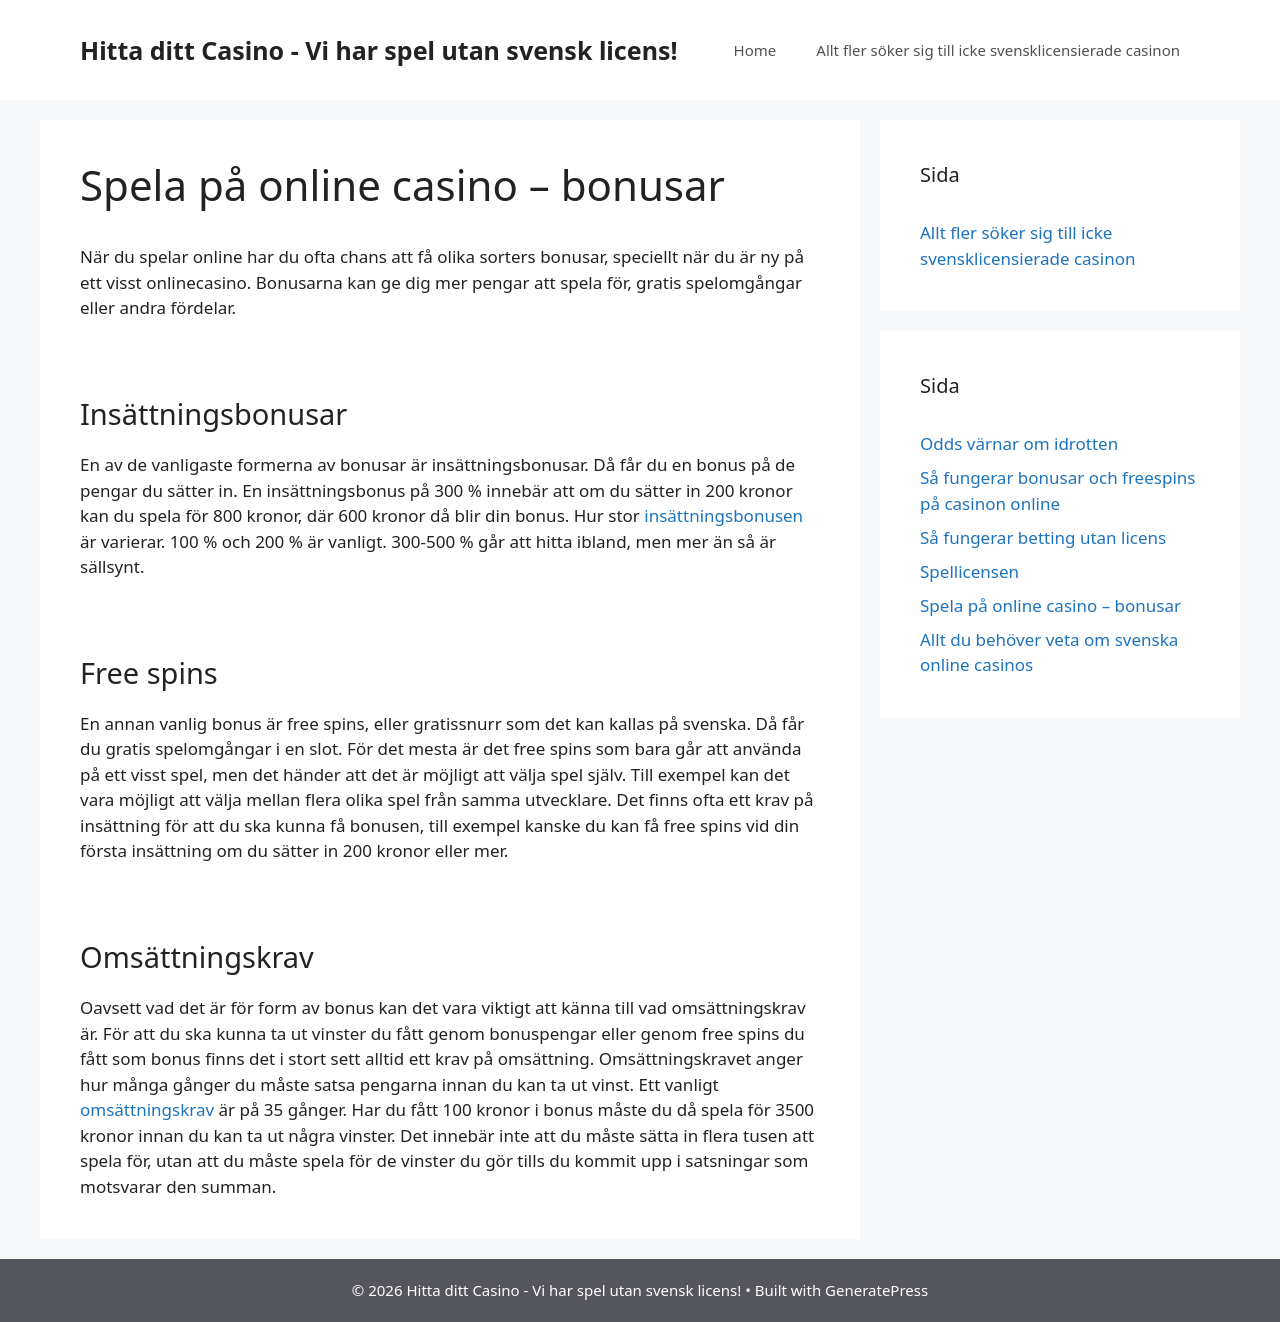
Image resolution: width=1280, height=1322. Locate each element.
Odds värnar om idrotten (1019, 443)
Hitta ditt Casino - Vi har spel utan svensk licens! (379, 50)
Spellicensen (971, 571)
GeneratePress (876, 1290)
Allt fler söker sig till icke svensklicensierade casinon (998, 50)
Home (755, 50)
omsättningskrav (147, 1109)
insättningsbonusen (723, 515)
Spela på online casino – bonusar (1052, 605)
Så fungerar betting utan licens (1043, 537)
